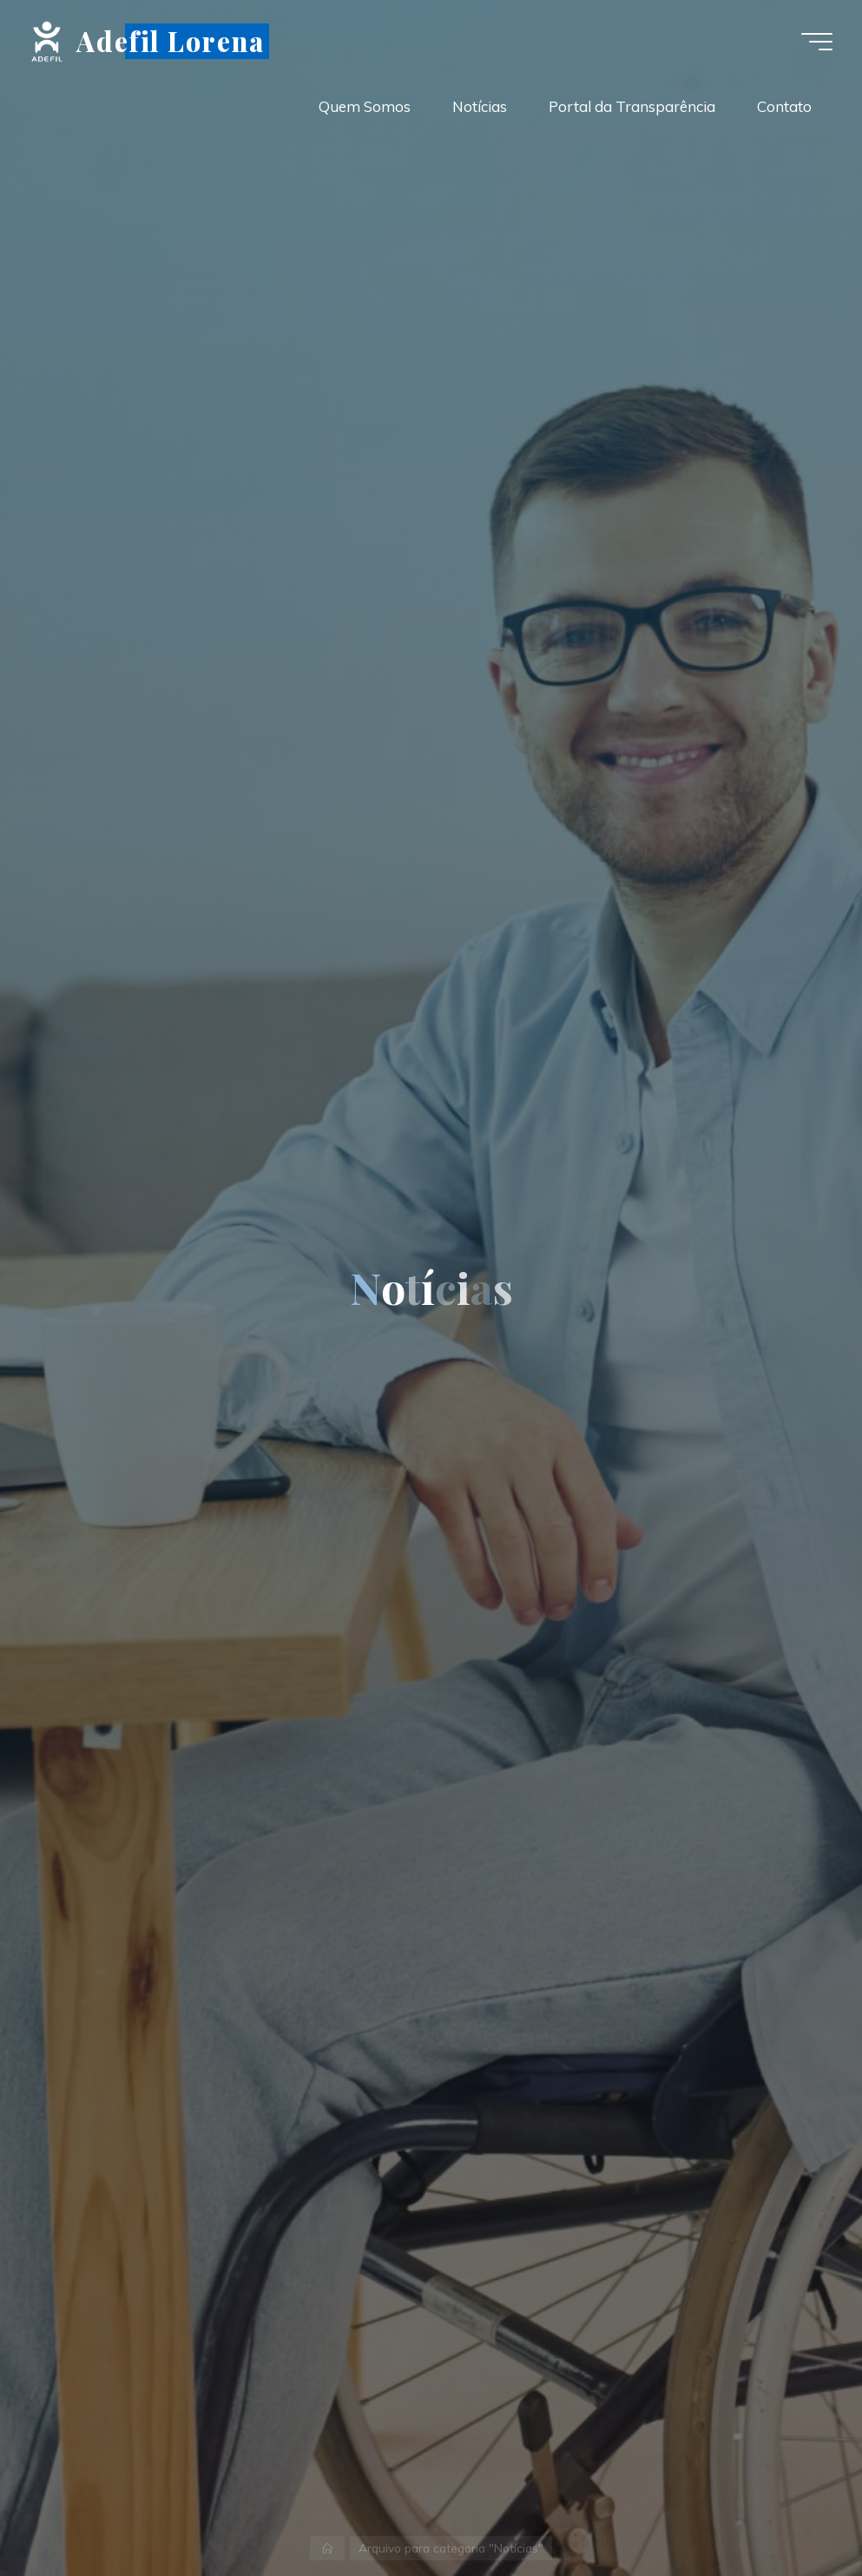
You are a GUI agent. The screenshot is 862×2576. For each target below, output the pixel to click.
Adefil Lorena (170, 40)
